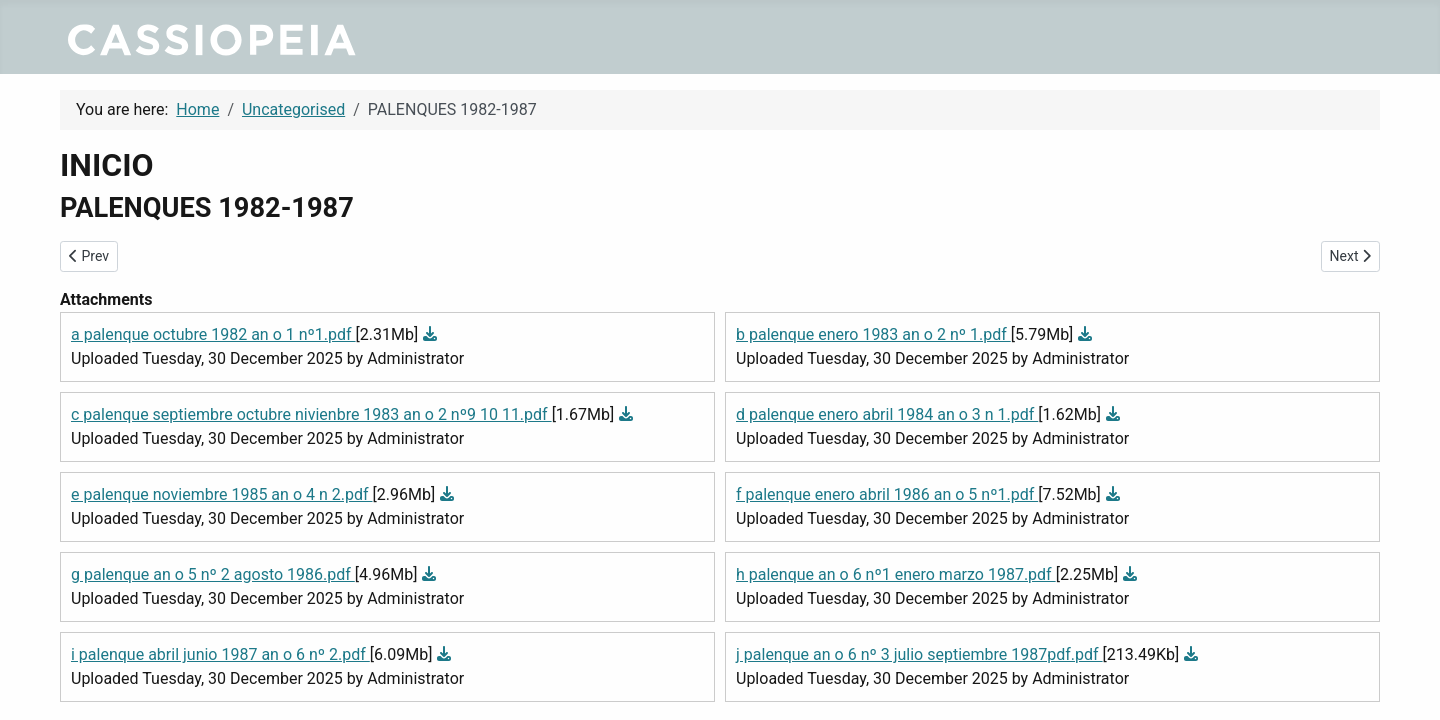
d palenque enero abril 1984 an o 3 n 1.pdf (887, 414)
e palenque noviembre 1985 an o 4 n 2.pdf (221, 494)
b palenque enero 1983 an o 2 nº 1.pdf (873, 334)
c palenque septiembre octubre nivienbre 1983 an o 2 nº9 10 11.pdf (311, 414)
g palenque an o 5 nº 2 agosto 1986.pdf (213, 574)
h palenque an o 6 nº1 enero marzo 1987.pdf (896, 574)
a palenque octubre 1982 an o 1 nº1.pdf (213, 334)
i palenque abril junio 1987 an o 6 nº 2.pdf (220, 654)
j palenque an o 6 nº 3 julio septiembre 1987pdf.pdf (919, 654)
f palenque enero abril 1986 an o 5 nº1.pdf (887, 494)
